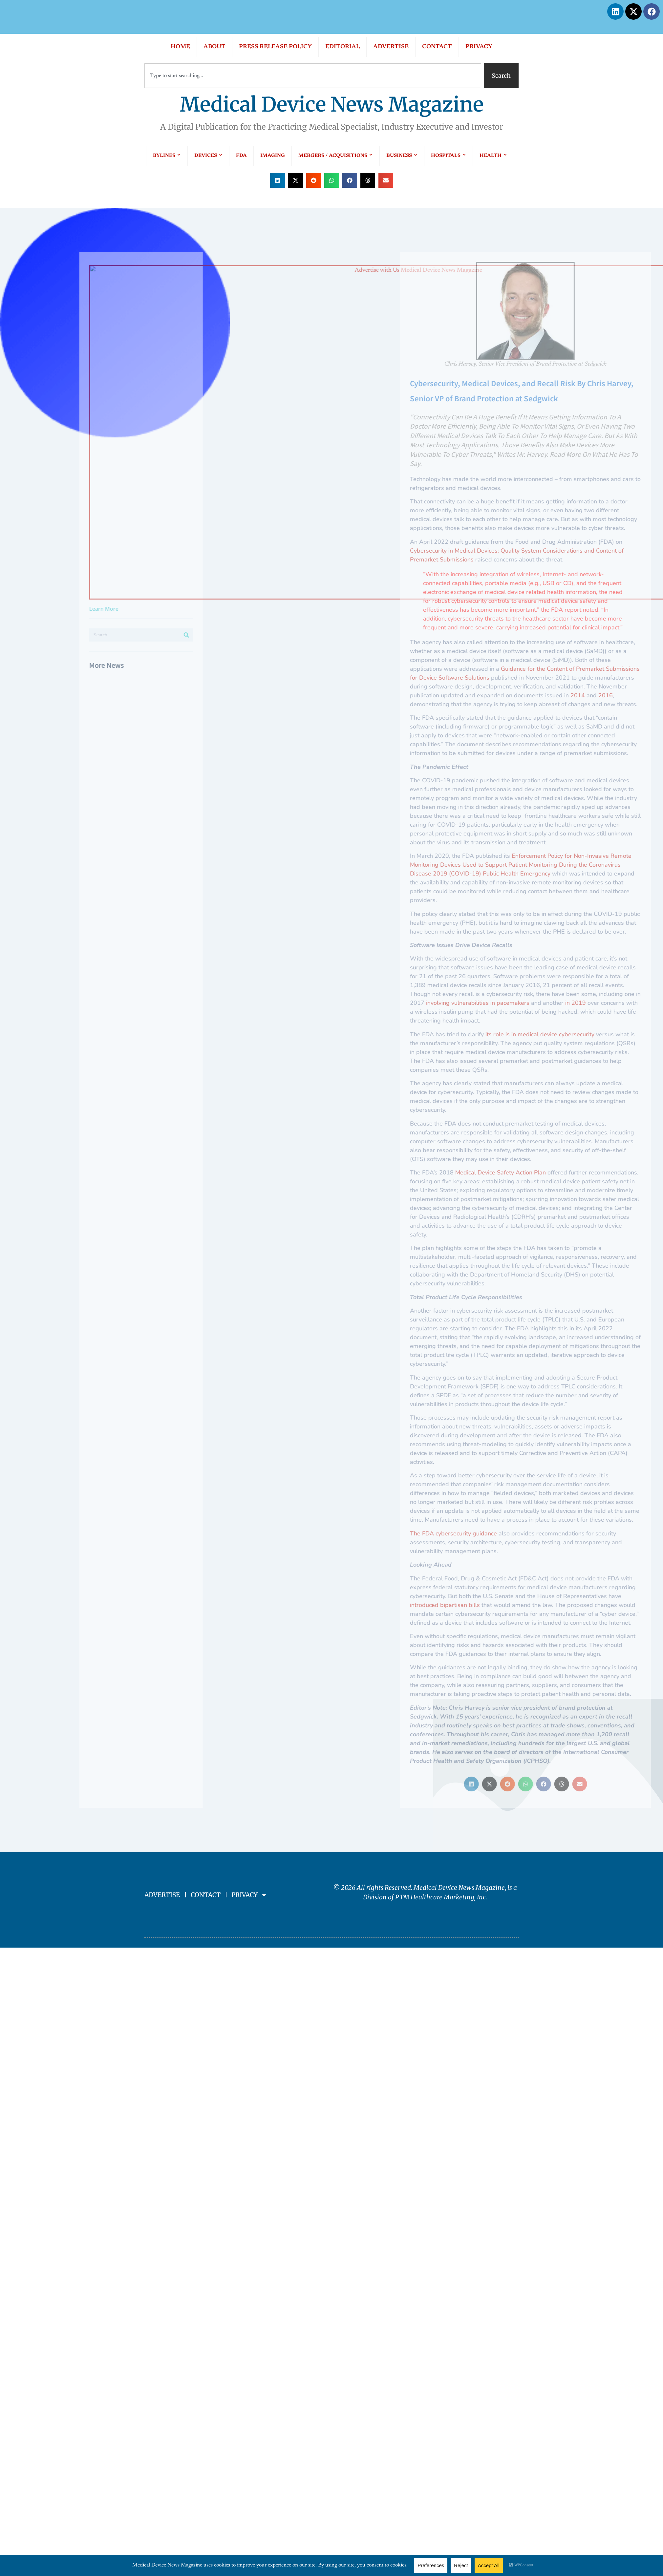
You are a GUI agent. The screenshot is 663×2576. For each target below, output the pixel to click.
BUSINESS (401, 155)
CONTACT (437, 47)
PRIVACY (478, 47)
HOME (180, 47)
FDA (241, 155)
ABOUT (214, 47)
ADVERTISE (391, 47)
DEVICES (208, 155)
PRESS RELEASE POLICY (275, 47)
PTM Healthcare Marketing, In (439, 1897)
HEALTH (493, 155)
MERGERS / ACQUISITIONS (335, 155)
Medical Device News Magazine (331, 104)
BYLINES (167, 155)
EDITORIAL (342, 47)
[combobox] (312, 75)
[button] (277, 180)
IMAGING (272, 155)
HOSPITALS (448, 155)
